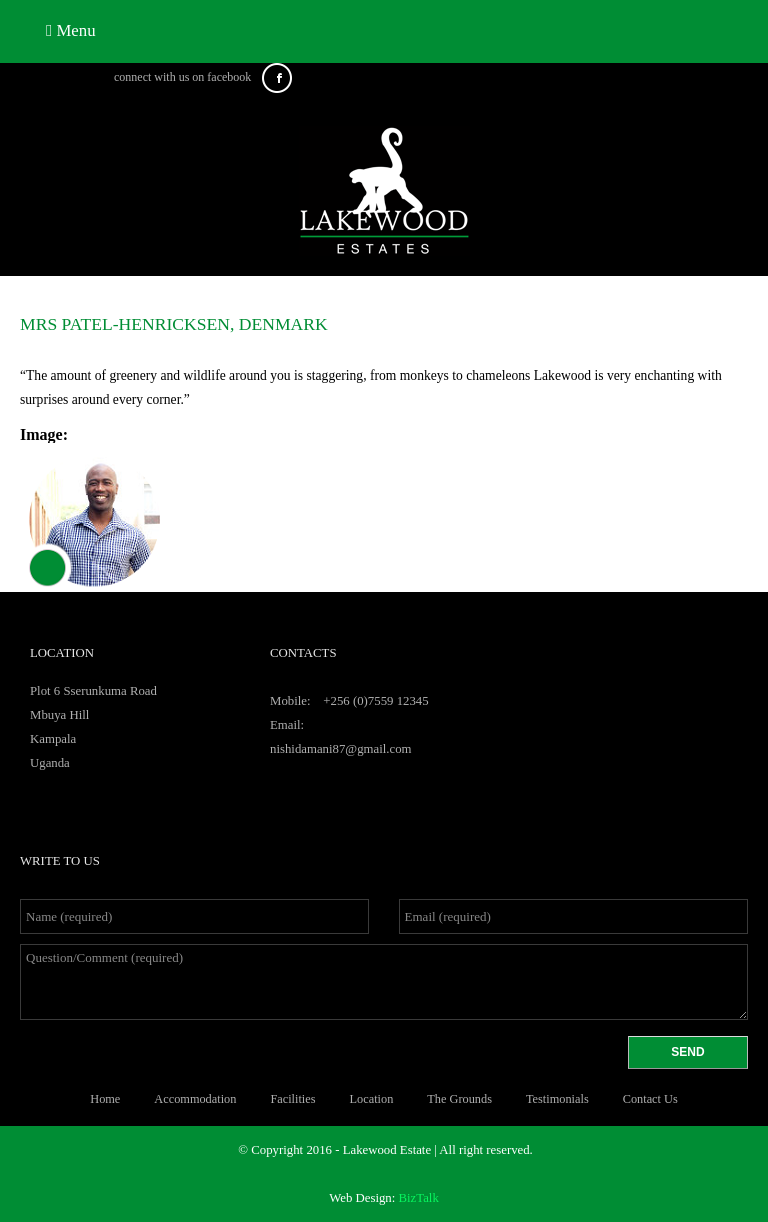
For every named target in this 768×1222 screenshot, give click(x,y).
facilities (292, 1099)
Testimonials (557, 1099)
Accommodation (195, 1099)
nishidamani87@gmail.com (341, 749)
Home (105, 1099)
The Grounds (459, 1099)
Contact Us (650, 1099)
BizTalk (419, 1198)
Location (372, 1099)
